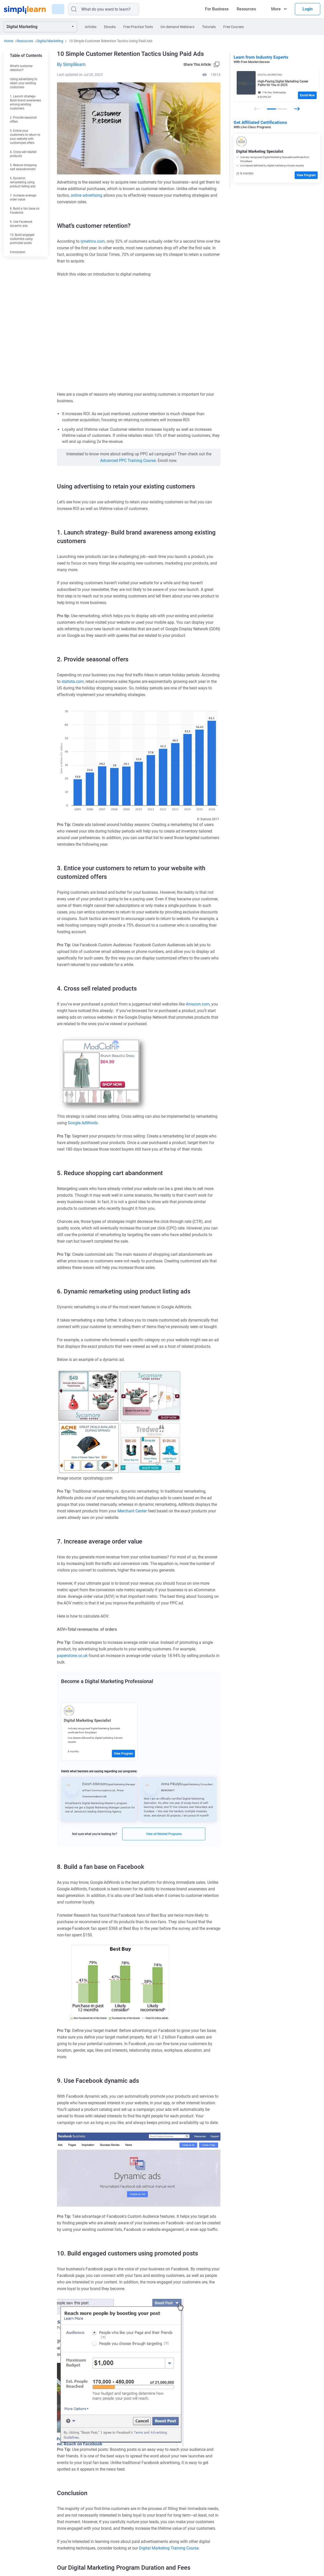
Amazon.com (198, 1004)
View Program (123, 1753)
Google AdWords (83, 1123)
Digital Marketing (50, 41)
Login (307, 9)
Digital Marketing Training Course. (169, 2547)
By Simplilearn (71, 64)
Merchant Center (132, 1511)
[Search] (132, 9)
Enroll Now (307, 95)
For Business (217, 9)
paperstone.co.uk (73, 1655)
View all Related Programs (164, 1834)
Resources (246, 9)
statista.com (73, 681)
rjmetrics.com (92, 241)
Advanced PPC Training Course (128, 460)
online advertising (86, 195)
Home (8, 41)
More (276, 9)
